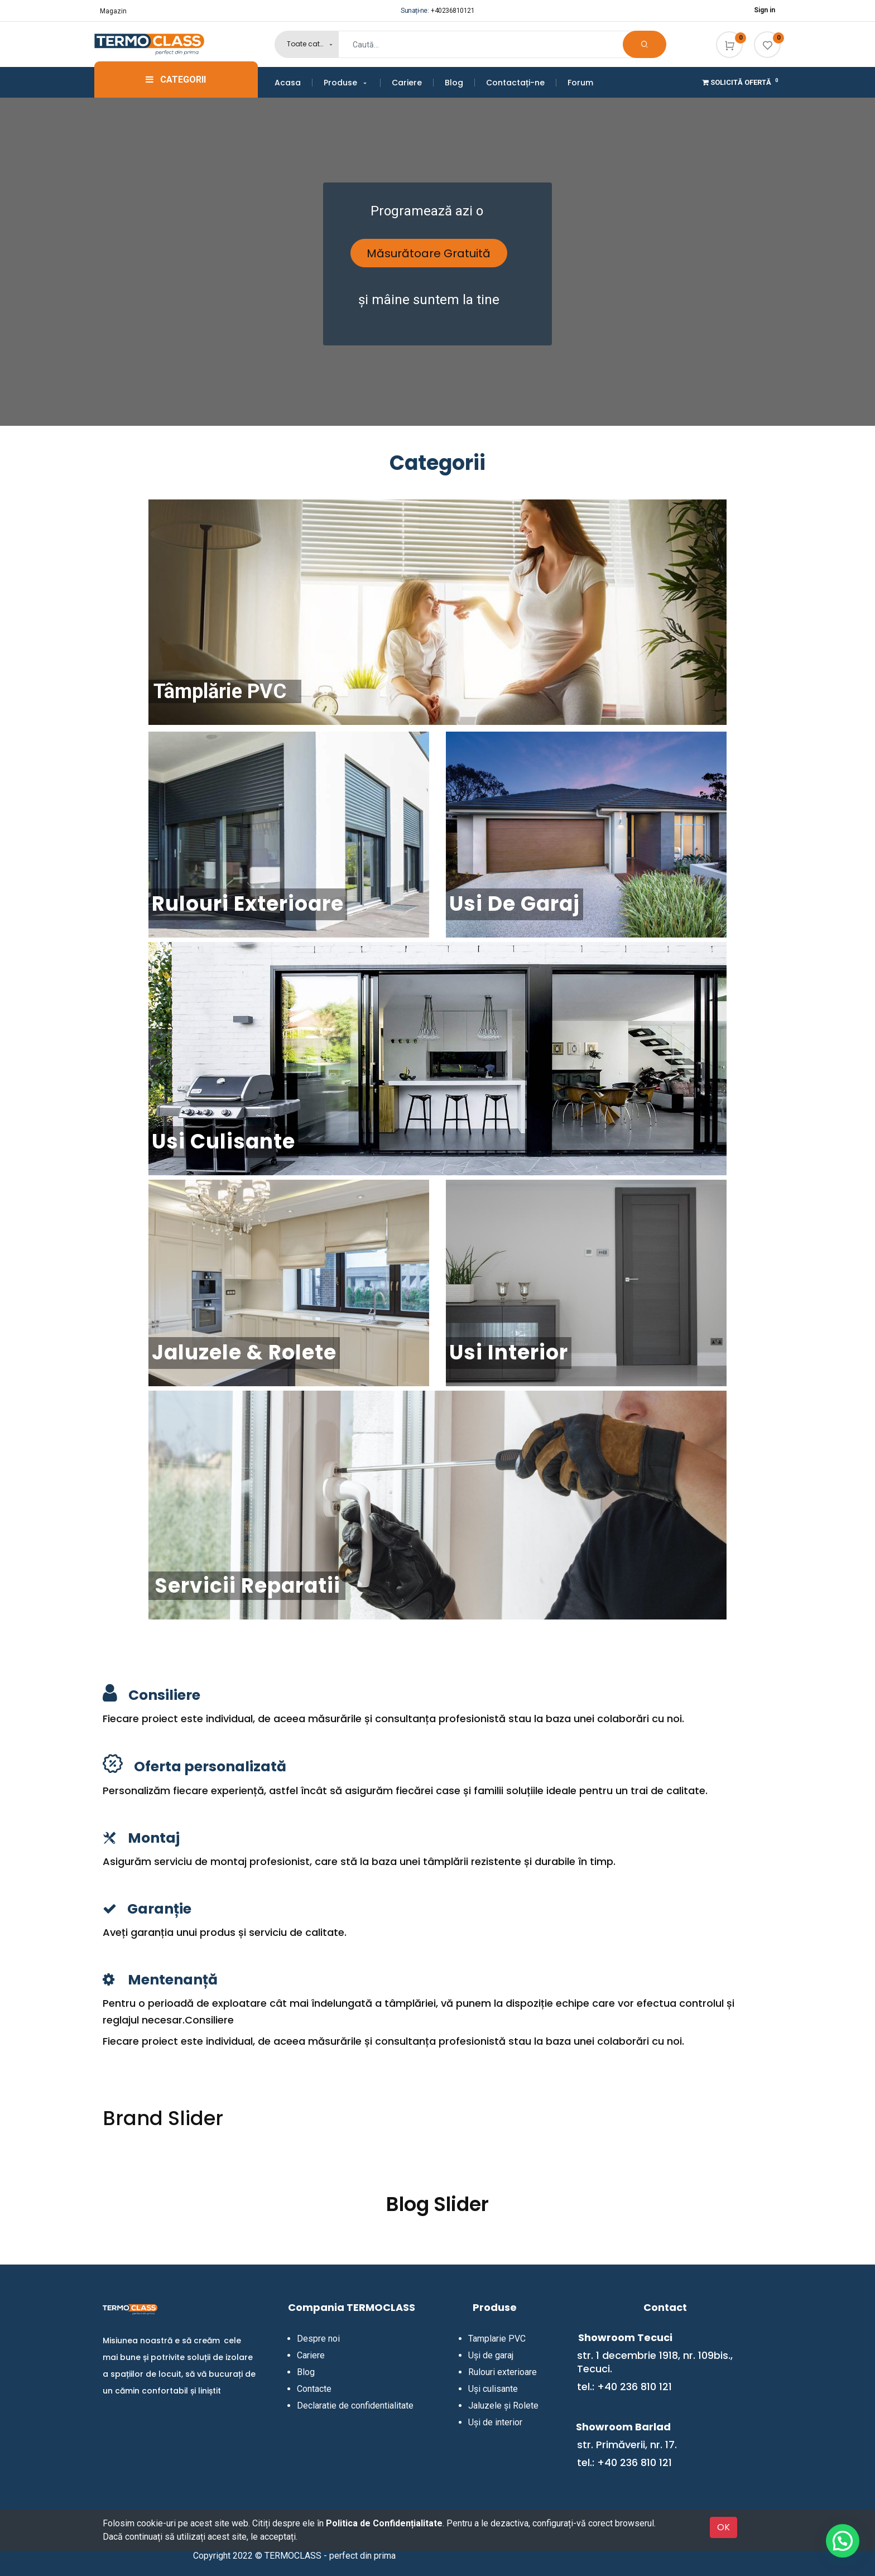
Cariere (311, 2355)
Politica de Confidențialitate (384, 2523)
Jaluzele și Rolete (503, 2405)
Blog (306, 2372)
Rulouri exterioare (502, 2372)
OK (723, 2527)
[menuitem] (293, 82)
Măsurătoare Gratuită (429, 253)
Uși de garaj (490, 2355)
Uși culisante (493, 2388)
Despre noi (318, 2338)
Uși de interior (495, 2422)
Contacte (314, 2388)
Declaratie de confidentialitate (355, 2405)
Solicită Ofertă (741, 82)
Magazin (113, 11)
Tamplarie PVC (497, 2338)
